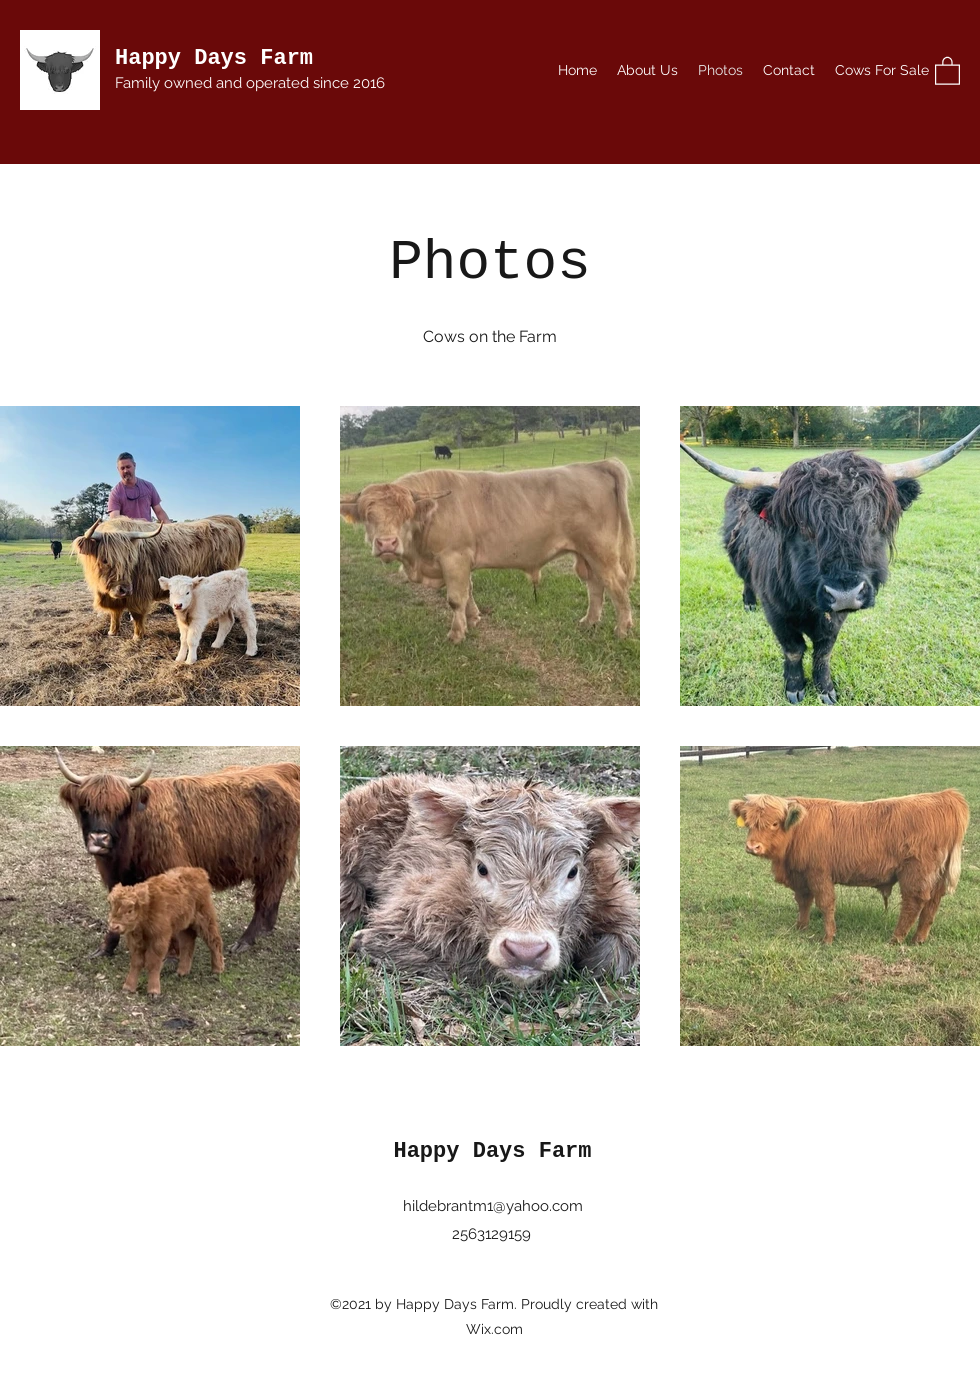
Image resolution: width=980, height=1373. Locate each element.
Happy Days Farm (214, 58)
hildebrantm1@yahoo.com (493, 1206)
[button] (947, 70)
